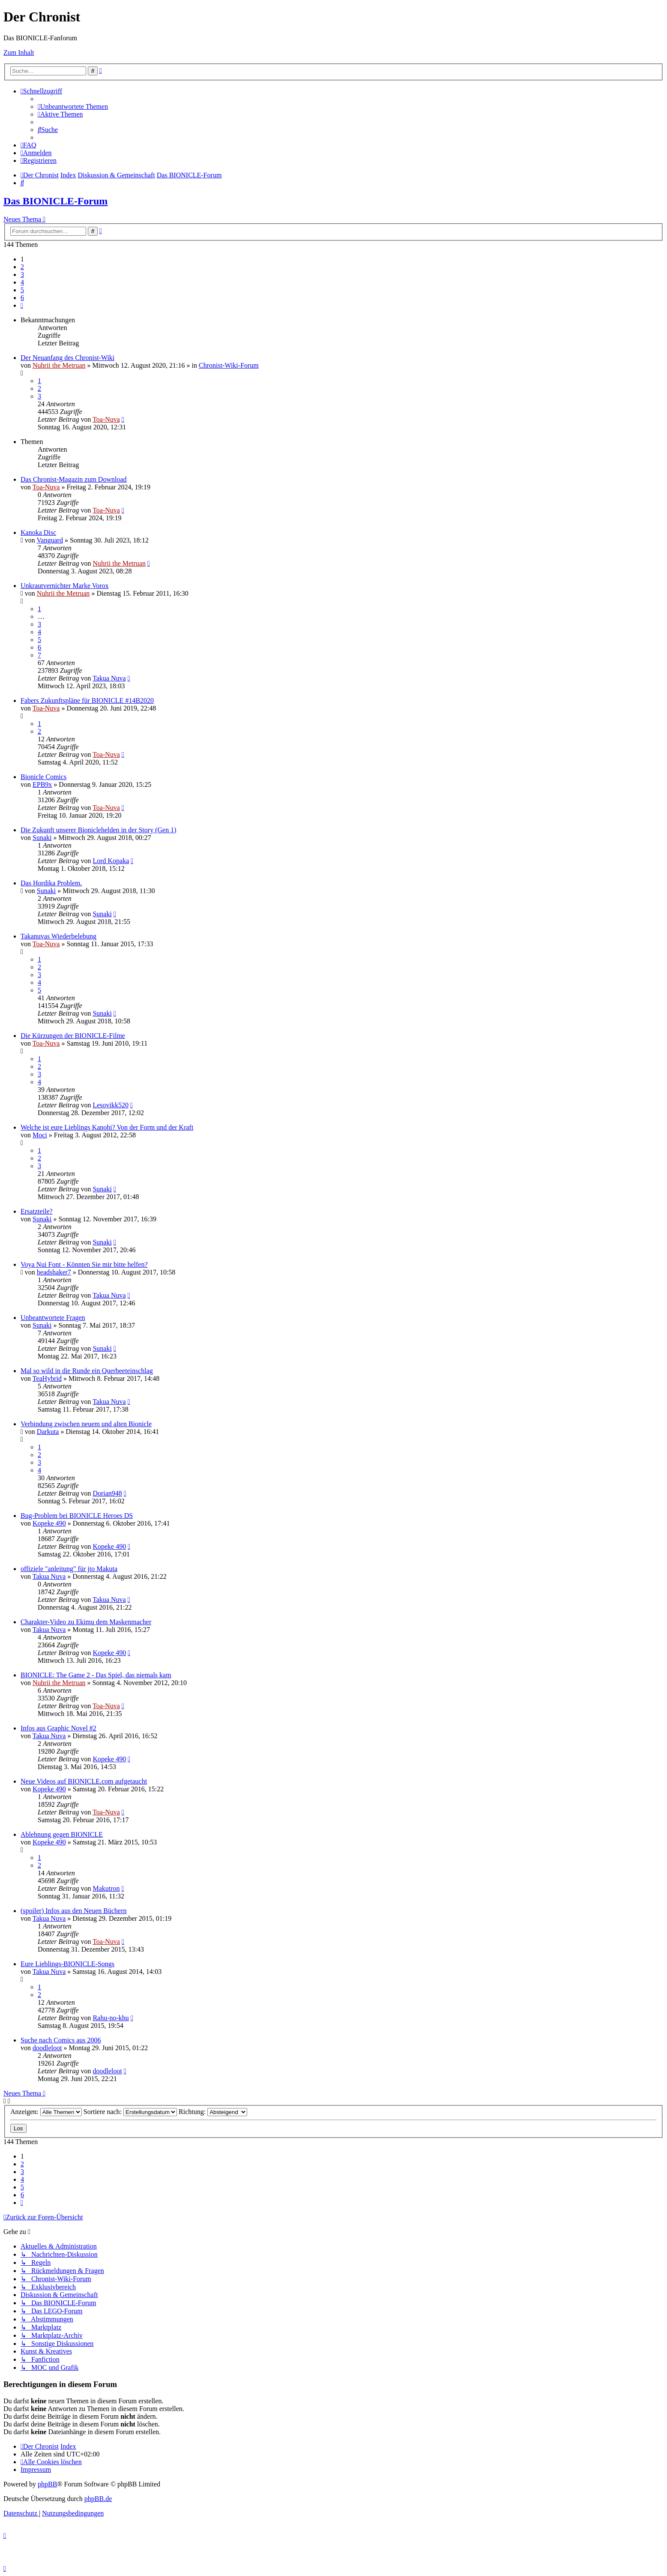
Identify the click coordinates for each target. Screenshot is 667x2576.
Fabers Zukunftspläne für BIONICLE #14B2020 (87, 700)
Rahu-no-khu (111, 2017)
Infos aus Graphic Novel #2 (58, 1728)
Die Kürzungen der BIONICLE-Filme (73, 1035)
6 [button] (22, 297)
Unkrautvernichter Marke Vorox (65, 585)
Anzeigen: (46, 2111)
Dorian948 (107, 1493)
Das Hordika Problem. (51, 883)
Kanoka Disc (38, 532)
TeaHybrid (47, 1378)
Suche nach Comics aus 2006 (61, 2040)
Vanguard (50, 540)
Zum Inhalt (18, 52)
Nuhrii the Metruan (59, 365)
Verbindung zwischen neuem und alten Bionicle (86, 1423)
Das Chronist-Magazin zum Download (74, 479)
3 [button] (22, 274)
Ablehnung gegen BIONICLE (62, 1834)
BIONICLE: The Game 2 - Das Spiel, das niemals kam (96, 1675)
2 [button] (22, 266)
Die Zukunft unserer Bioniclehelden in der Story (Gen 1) (98, 830)
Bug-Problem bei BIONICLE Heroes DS (77, 1515)
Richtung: (213, 2111)
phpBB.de (98, 2498)
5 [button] (22, 290)
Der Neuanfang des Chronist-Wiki (67, 357)
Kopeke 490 (49, 1523)
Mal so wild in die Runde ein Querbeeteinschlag (87, 1370)
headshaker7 (54, 1272)
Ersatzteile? (37, 1211)
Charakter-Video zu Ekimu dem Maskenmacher (86, 1621)
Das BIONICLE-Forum (55, 201)
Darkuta (48, 1431)
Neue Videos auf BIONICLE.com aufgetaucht (84, 1781)
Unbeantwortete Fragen (53, 1317)
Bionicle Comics (43, 776)
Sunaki (42, 837)
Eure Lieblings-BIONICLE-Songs (67, 1963)
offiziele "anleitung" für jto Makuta (69, 1568)
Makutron (106, 1888)
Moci (40, 1135)
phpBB (47, 2484)
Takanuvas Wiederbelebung (58, 936)
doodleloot (47, 2047)
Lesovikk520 (111, 1105)
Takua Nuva (109, 678)
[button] (22, 305)
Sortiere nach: (130, 2111)
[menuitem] (73, 106)
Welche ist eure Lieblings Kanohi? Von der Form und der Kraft (107, 1127)
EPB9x (42, 784)
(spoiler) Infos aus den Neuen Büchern (73, 1910)
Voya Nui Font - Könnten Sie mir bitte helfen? (84, 1264)
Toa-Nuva (106, 419)
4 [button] (22, 282)
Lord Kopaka (111, 860)
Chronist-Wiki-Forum (229, 365)
